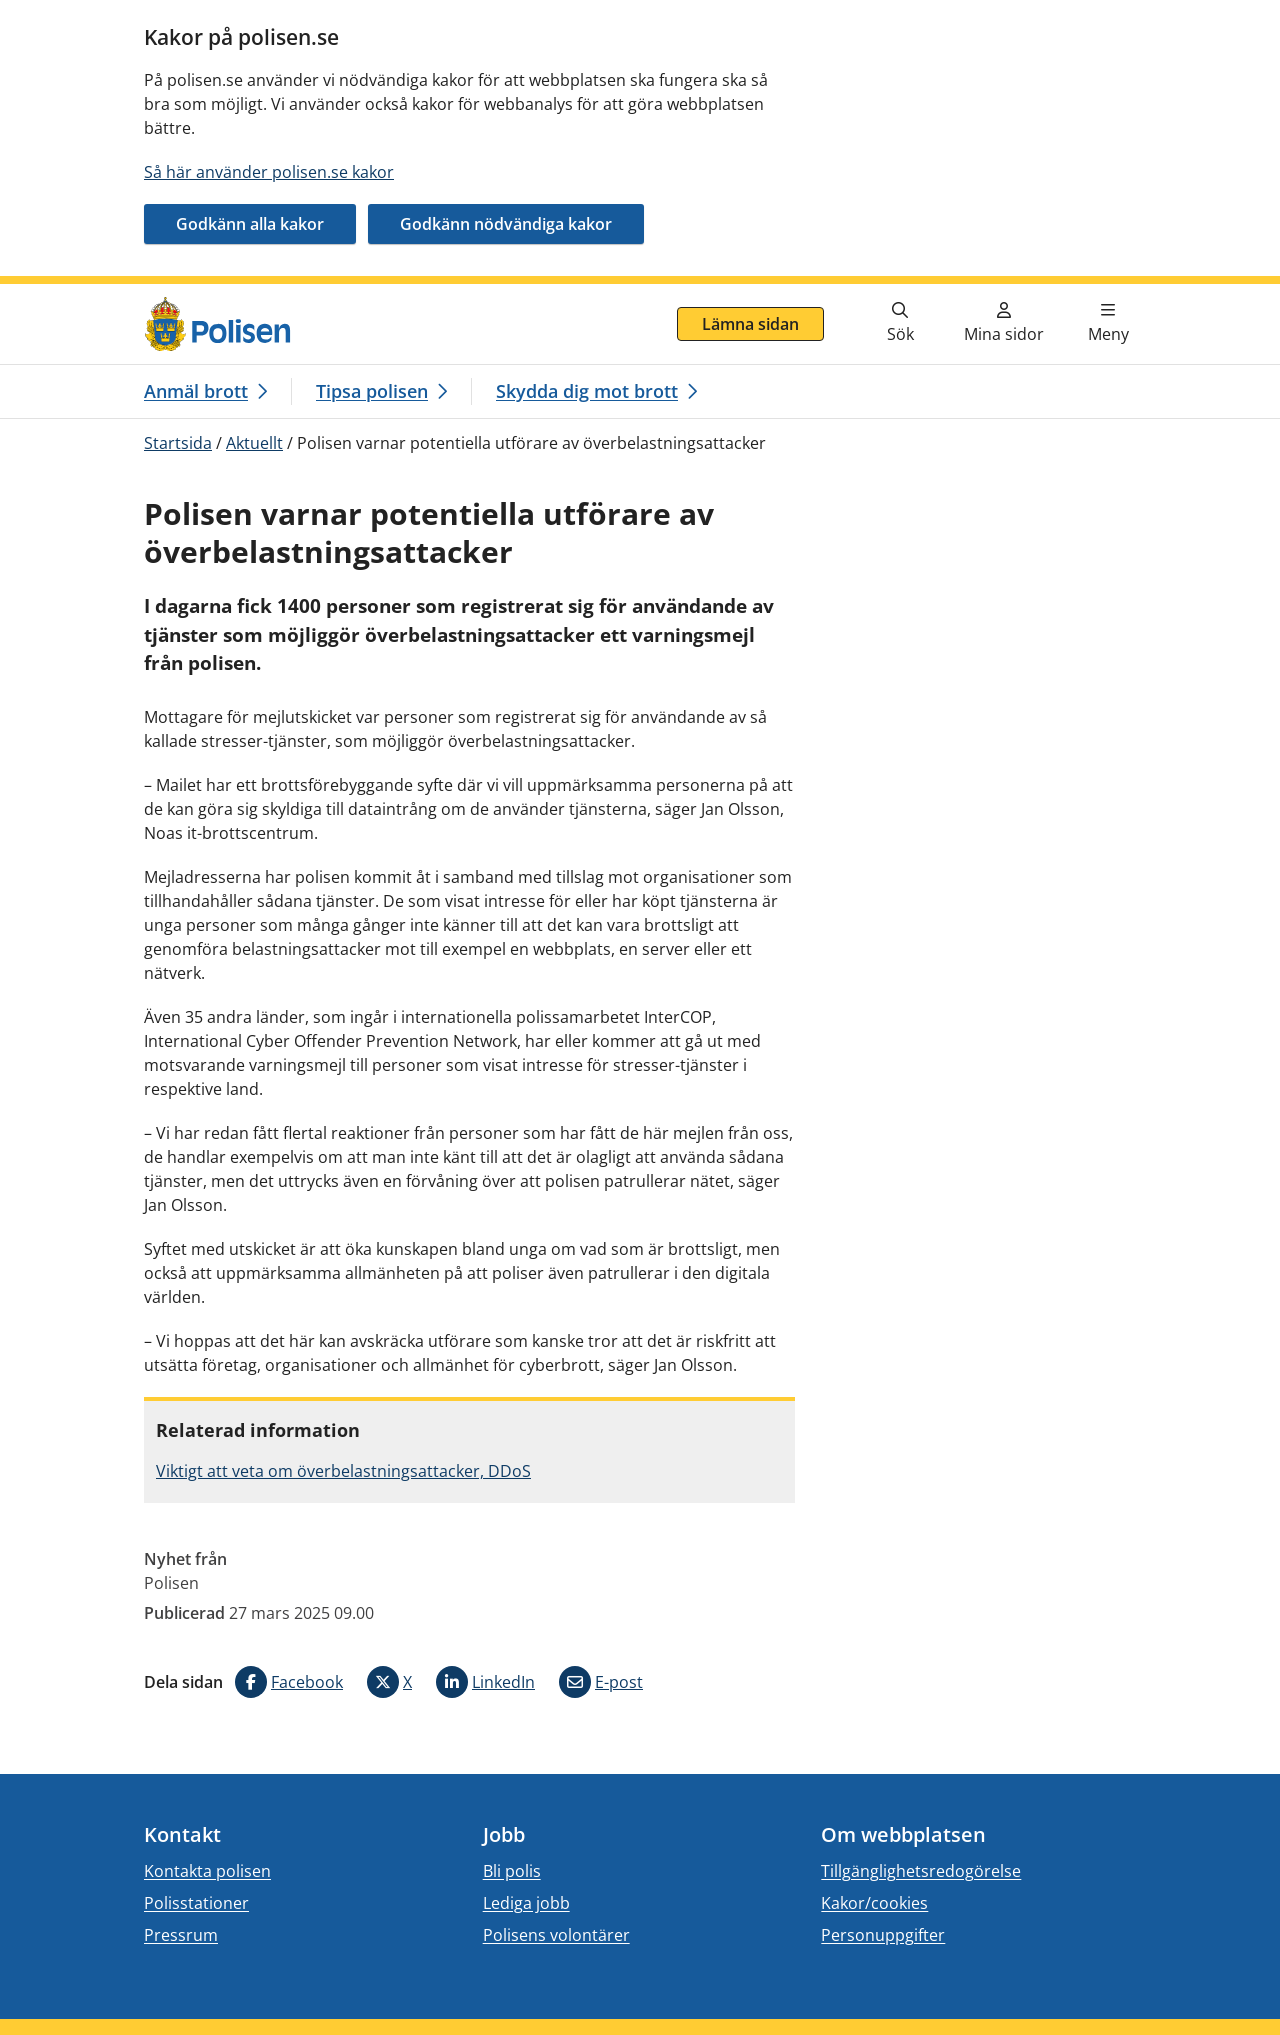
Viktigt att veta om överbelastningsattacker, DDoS (343, 1471)
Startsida (178, 443)
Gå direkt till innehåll (93, 296)
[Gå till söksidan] (900, 324)
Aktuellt (254, 443)
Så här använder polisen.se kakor (269, 172)
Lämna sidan (750, 324)
